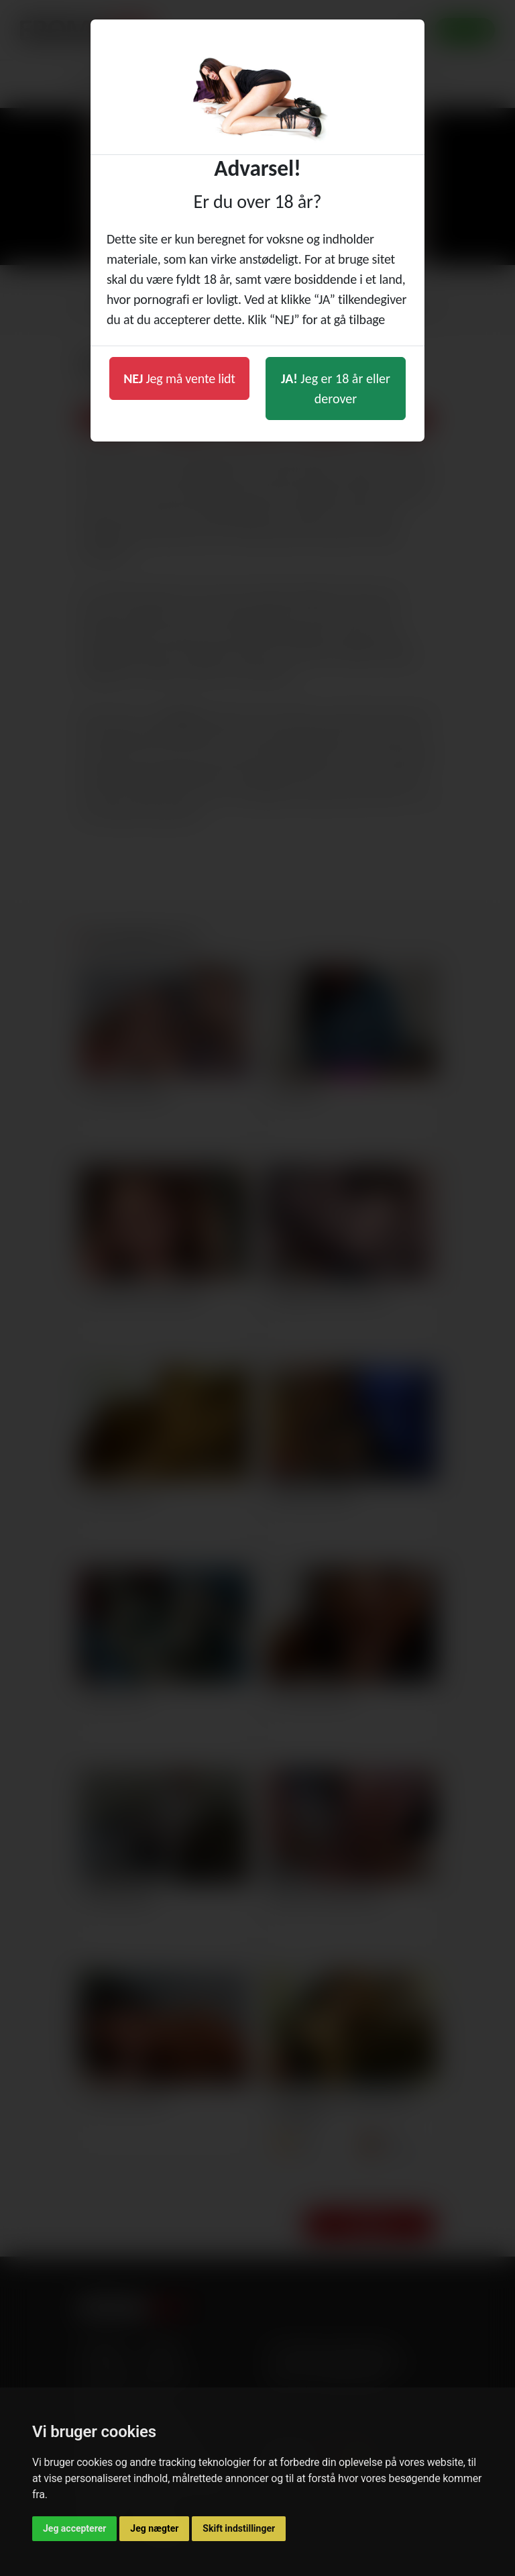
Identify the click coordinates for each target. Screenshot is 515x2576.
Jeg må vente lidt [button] (179, 378)
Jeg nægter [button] (154, 2528)
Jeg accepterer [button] (74, 2528)
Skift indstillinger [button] (239, 2528)
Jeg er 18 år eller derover (335, 388)
